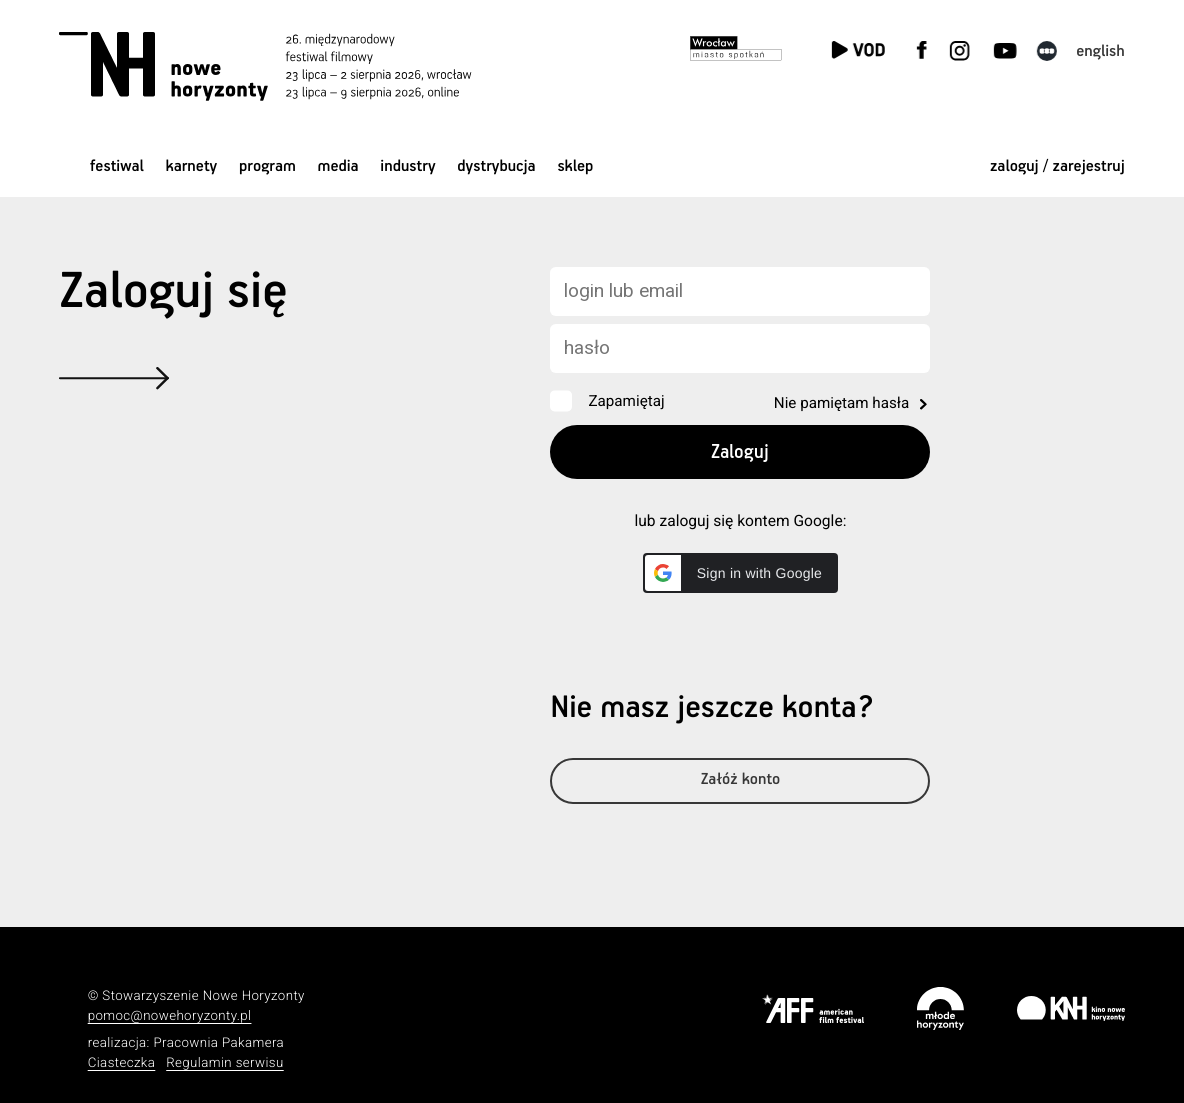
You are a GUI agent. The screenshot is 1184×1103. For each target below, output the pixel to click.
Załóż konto (740, 786)
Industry (407, 166)
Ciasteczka (122, 1063)
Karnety (192, 166)
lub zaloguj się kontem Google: (740, 521)
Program (267, 166)
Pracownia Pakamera (218, 1043)
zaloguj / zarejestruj (1057, 166)
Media (338, 166)
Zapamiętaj (626, 401)
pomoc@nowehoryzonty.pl (170, 1016)
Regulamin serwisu (225, 1063)
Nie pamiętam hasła (841, 403)
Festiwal (117, 166)
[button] (740, 573)
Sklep (575, 166)
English (1100, 51)
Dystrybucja (496, 166)
